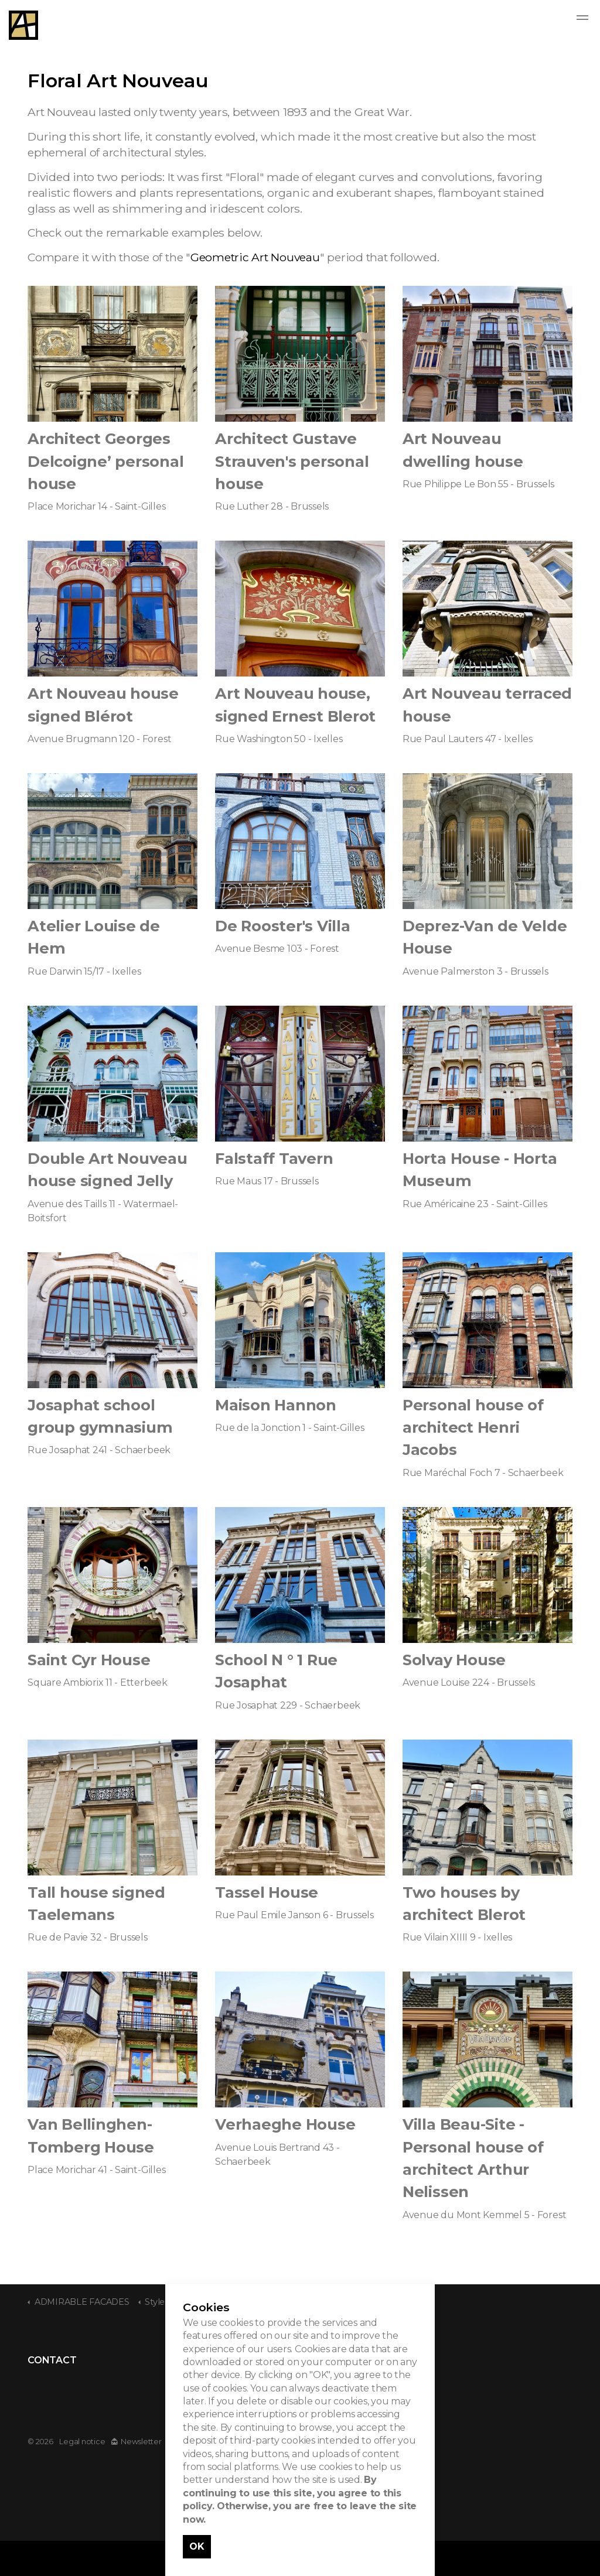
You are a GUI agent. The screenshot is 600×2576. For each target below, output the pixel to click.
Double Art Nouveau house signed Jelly (108, 1169)
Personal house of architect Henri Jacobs (473, 1427)
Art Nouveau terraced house (487, 704)
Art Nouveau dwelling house (463, 449)
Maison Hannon (275, 1405)
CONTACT (52, 2360)
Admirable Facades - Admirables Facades (23, 25)
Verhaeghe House (285, 2124)
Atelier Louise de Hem (94, 937)
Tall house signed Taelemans (96, 1903)
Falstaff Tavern (274, 1158)
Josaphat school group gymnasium (100, 1416)
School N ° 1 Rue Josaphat (276, 1671)
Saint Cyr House (89, 1660)
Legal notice (82, 2441)
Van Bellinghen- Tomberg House (91, 2135)
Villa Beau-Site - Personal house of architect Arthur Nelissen (473, 2158)
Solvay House (454, 1660)
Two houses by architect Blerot (464, 1903)
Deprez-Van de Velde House (485, 937)
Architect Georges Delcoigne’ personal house (105, 461)
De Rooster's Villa (282, 926)
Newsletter (136, 2441)
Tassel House (266, 1892)
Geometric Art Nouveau (255, 257)
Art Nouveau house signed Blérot (103, 704)
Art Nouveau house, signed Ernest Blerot (295, 704)
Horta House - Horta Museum (480, 1169)
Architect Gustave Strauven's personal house (292, 461)
